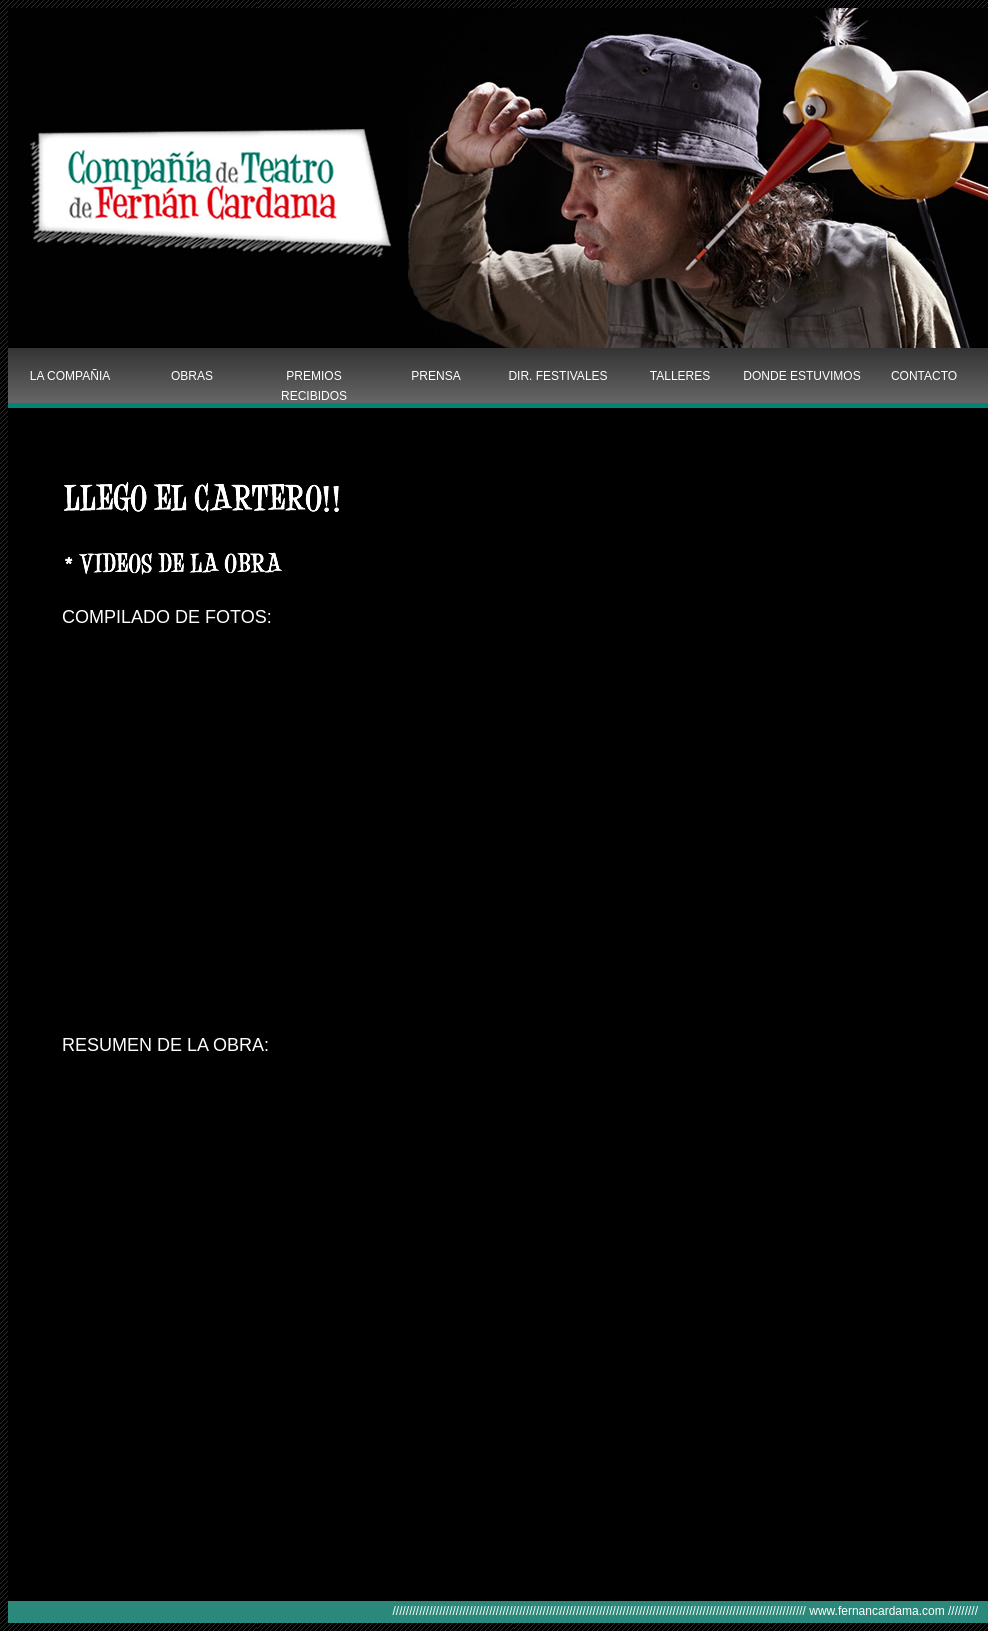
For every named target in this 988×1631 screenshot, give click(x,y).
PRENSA (435, 376)
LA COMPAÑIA (70, 376)
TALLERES (680, 376)
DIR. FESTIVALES (557, 376)
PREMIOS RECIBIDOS (314, 385)
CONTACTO (924, 376)
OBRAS (192, 376)
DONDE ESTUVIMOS (801, 376)
